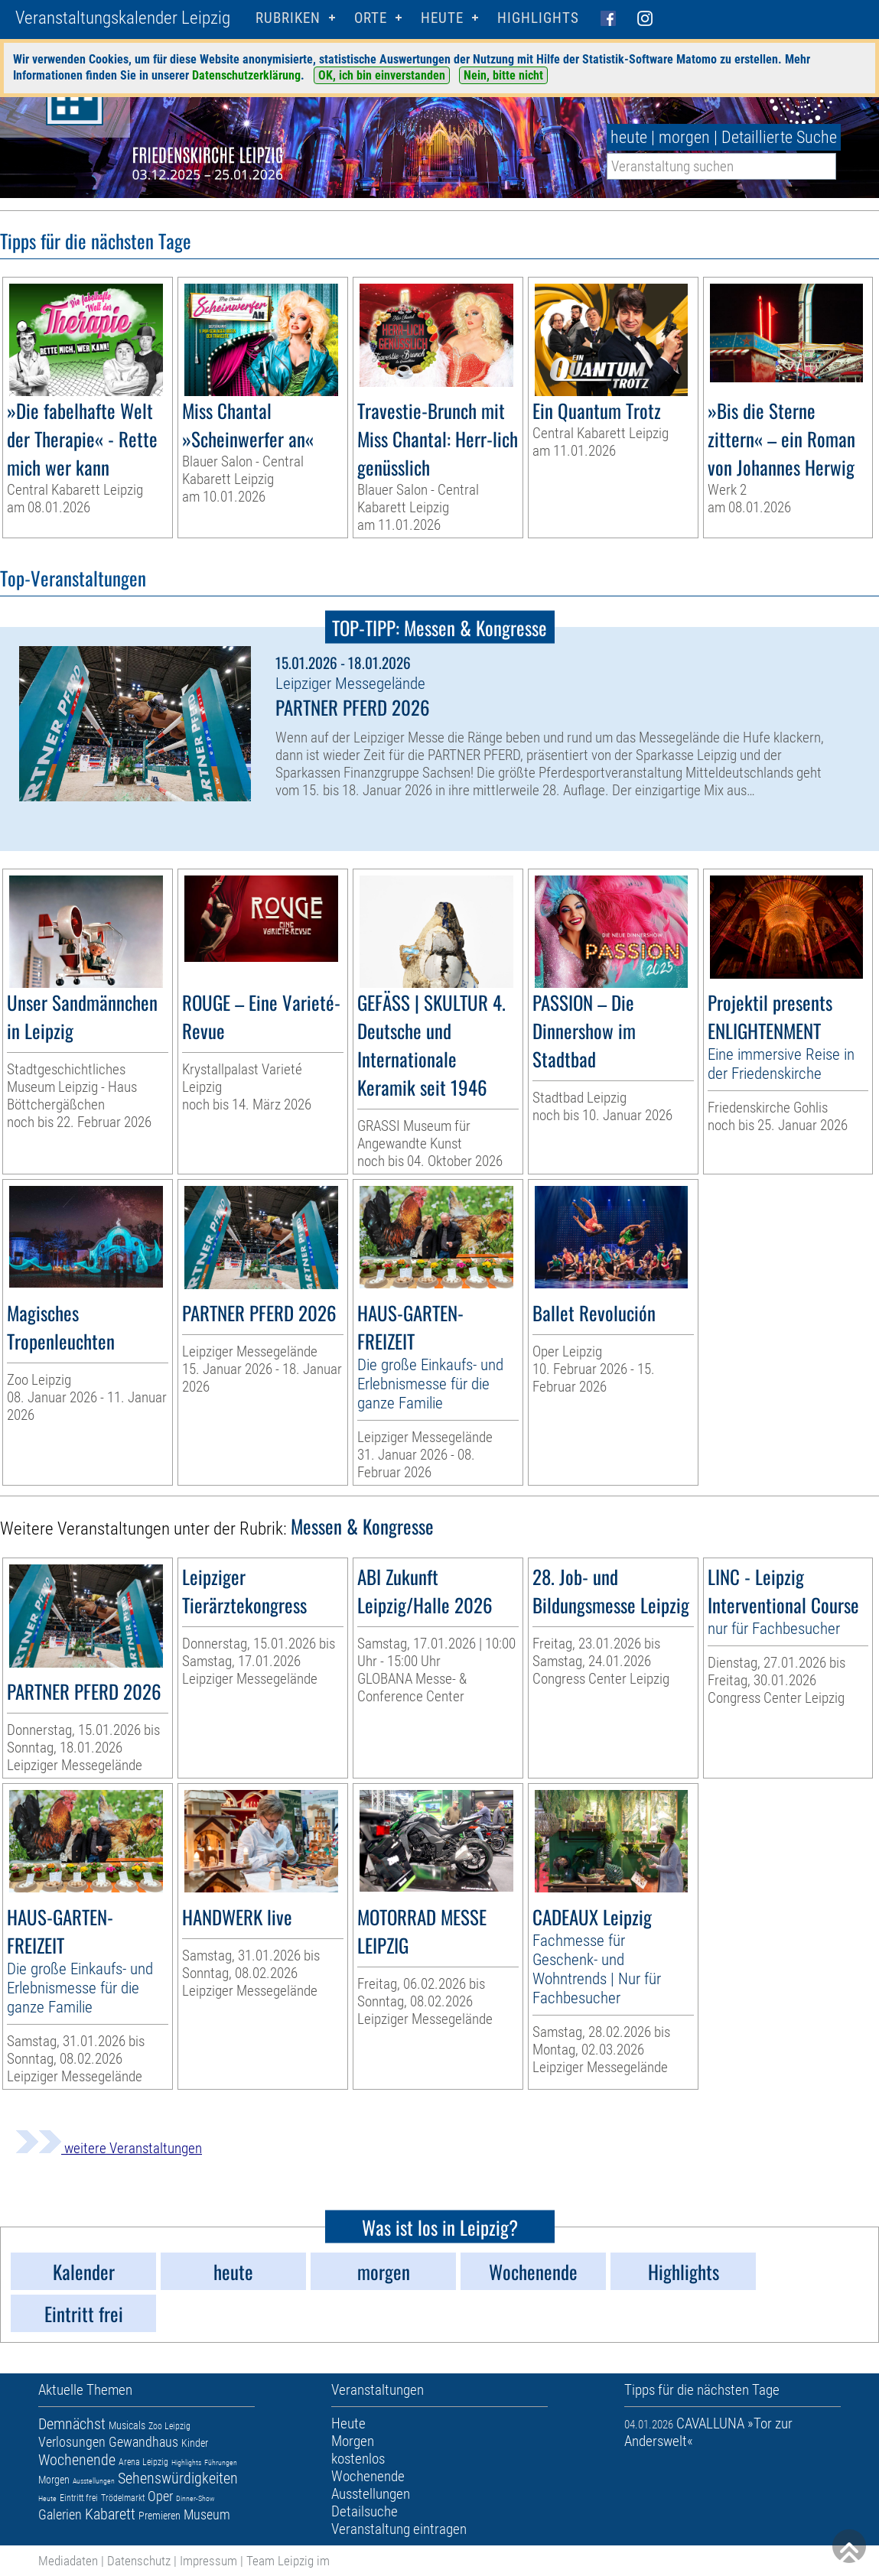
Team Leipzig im (288, 2560)
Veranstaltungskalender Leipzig (122, 18)
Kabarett (110, 2514)
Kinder (194, 2443)
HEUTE (442, 18)
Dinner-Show (195, 2498)
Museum (207, 2514)
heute (628, 137)
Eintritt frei (79, 2498)
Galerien (60, 2514)
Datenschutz (139, 2560)
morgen (684, 137)
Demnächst (72, 2424)
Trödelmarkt (123, 2498)
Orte (370, 18)
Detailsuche (364, 2511)
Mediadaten (68, 2560)
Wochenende (77, 2460)
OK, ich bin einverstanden (381, 75)
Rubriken (288, 18)
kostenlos (358, 2458)
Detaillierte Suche (779, 137)
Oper (160, 2496)
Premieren (159, 2515)
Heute (47, 2498)
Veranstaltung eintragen (399, 2529)
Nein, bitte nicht (503, 75)
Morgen (54, 2480)
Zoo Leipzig (169, 2426)
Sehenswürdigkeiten (178, 2478)
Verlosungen (72, 2442)
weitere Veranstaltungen (108, 2148)
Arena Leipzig (143, 2462)
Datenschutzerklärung (246, 75)
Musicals (127, 2425)
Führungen (220, 2462)
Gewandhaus (143, 2442)
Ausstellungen (94, 2481)
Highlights (538, 18)
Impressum (208, 2560)
